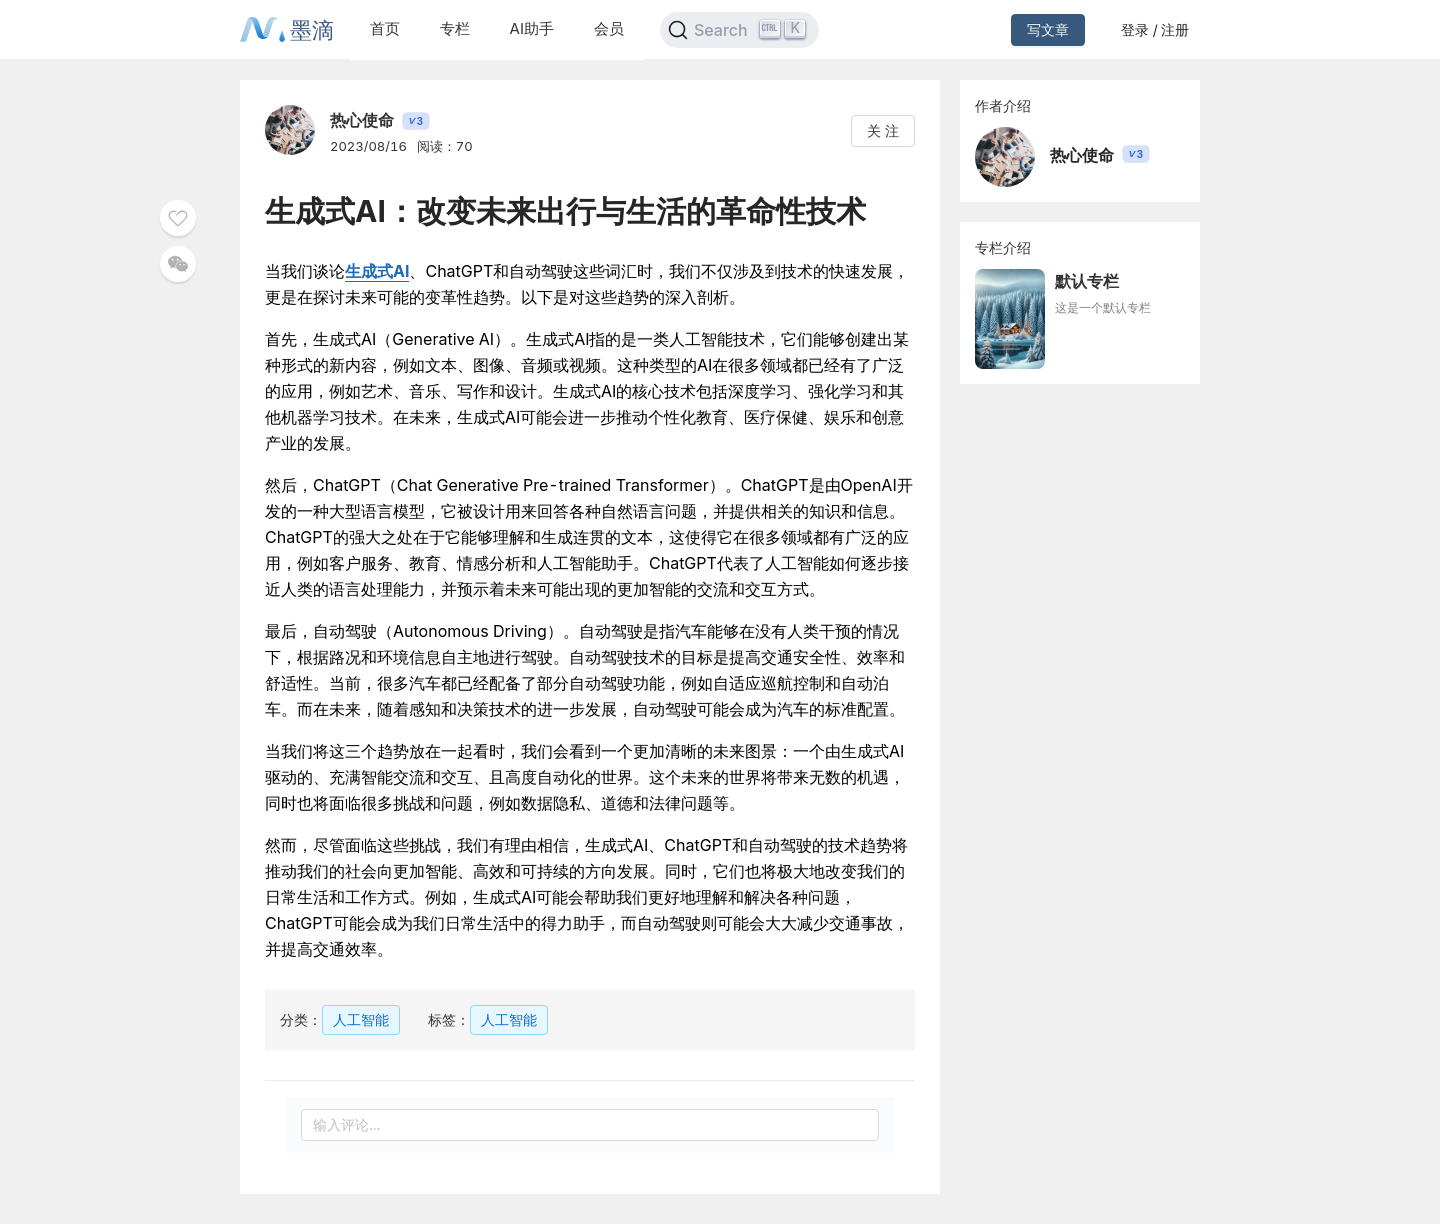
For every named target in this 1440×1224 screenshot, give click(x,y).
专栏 (455, 28)
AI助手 (532, 28)
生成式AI (377, 271)
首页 (385, 28)
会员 (609, 28)
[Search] (739, 30)
